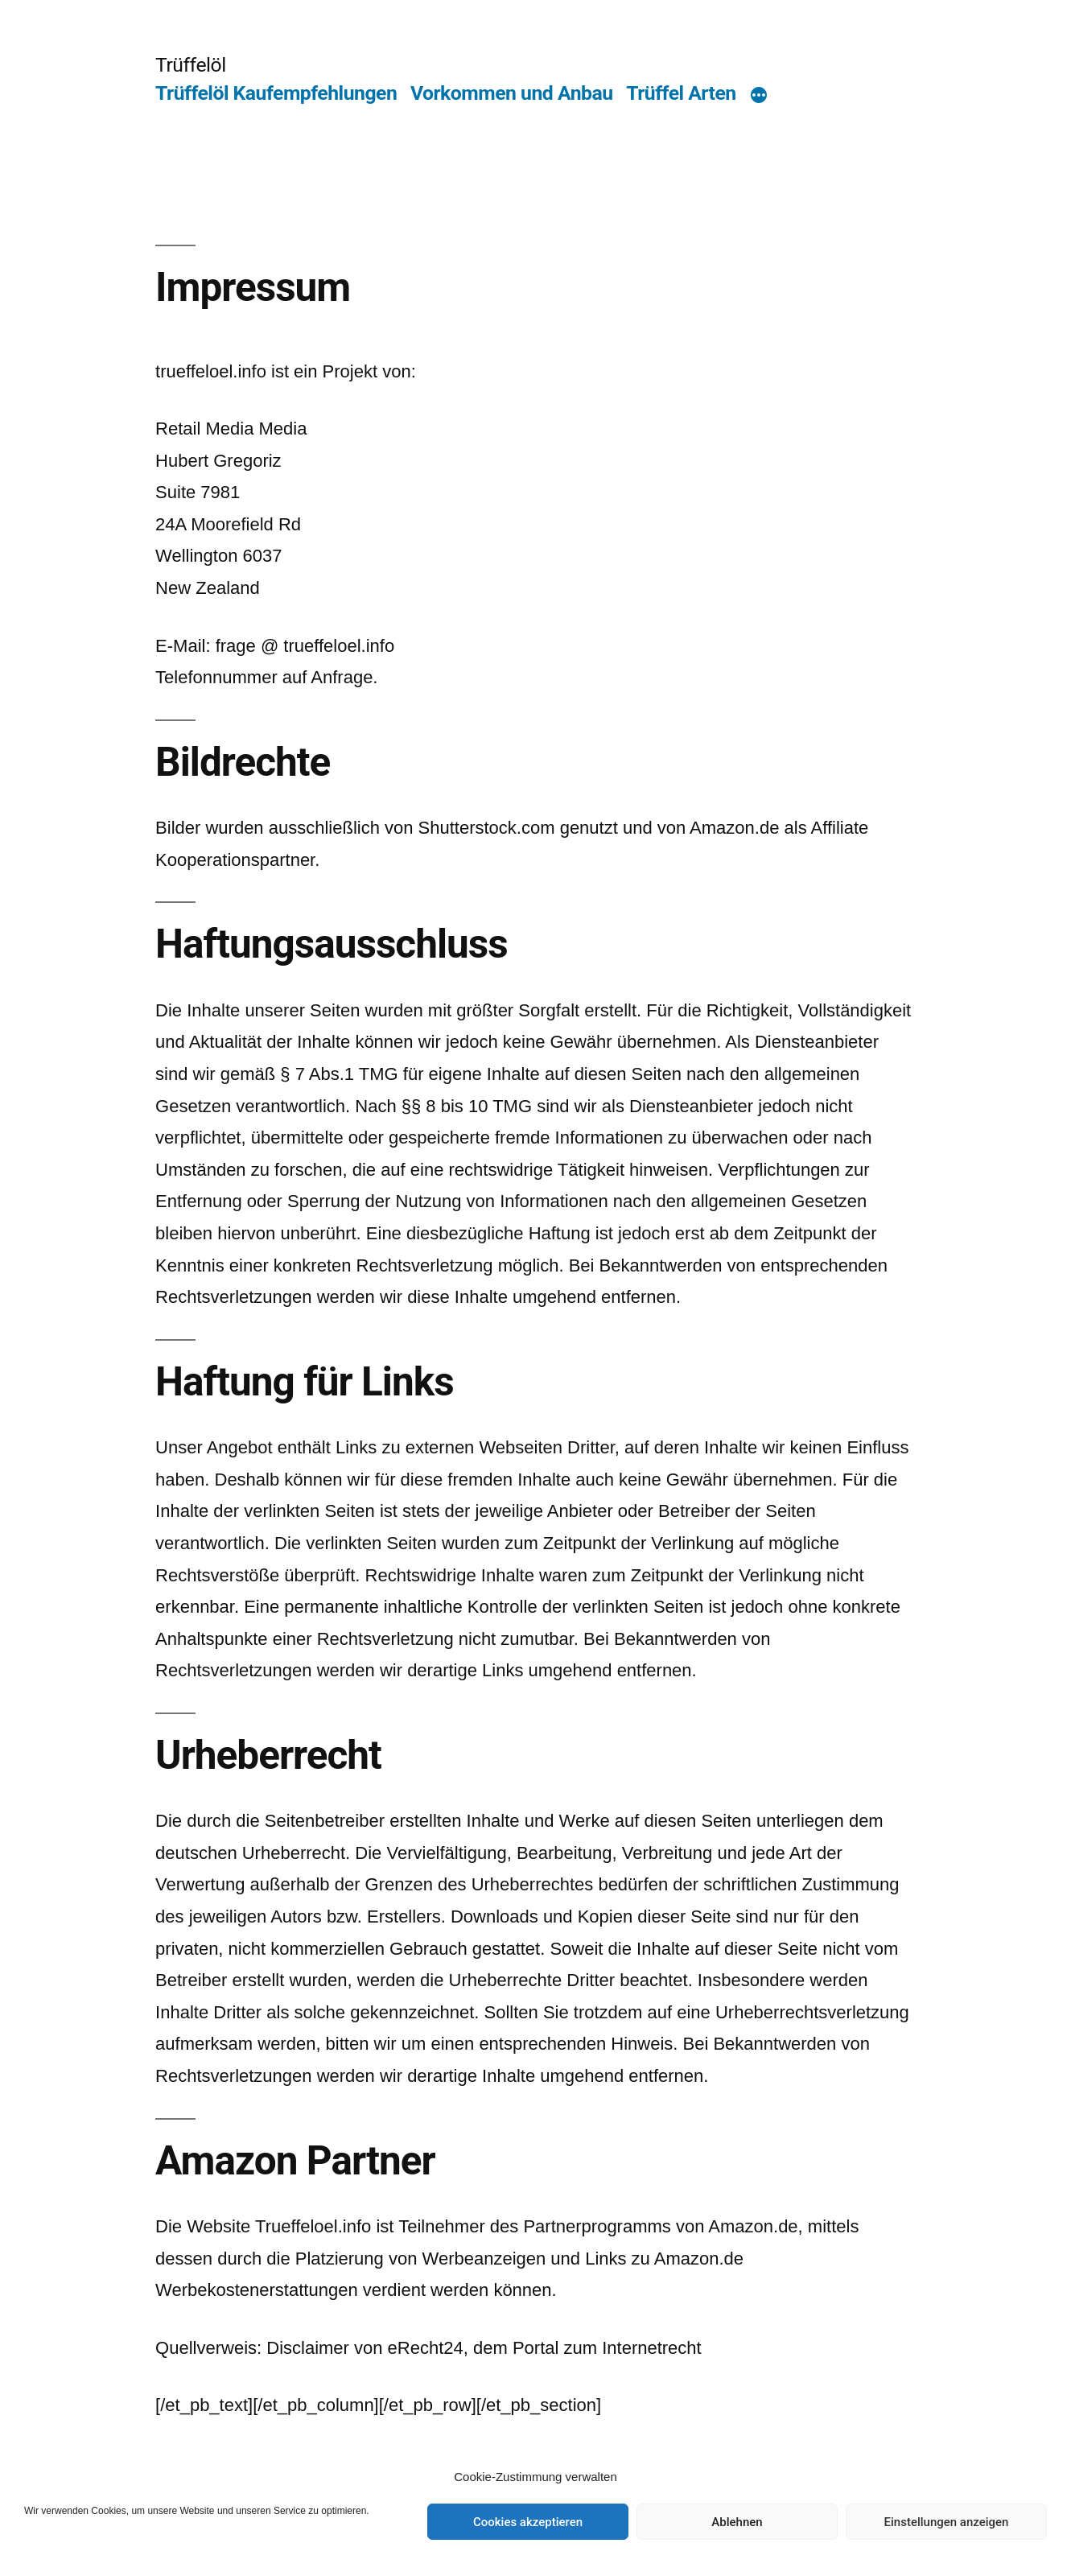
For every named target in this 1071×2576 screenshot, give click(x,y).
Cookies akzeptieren (528, 2522)
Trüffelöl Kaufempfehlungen (276, 93)
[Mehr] (758, 96)
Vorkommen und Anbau (511, 93)
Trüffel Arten (680, 93)
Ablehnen (736, 2522)
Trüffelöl (190, 64)
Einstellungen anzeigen (946, 2522)
